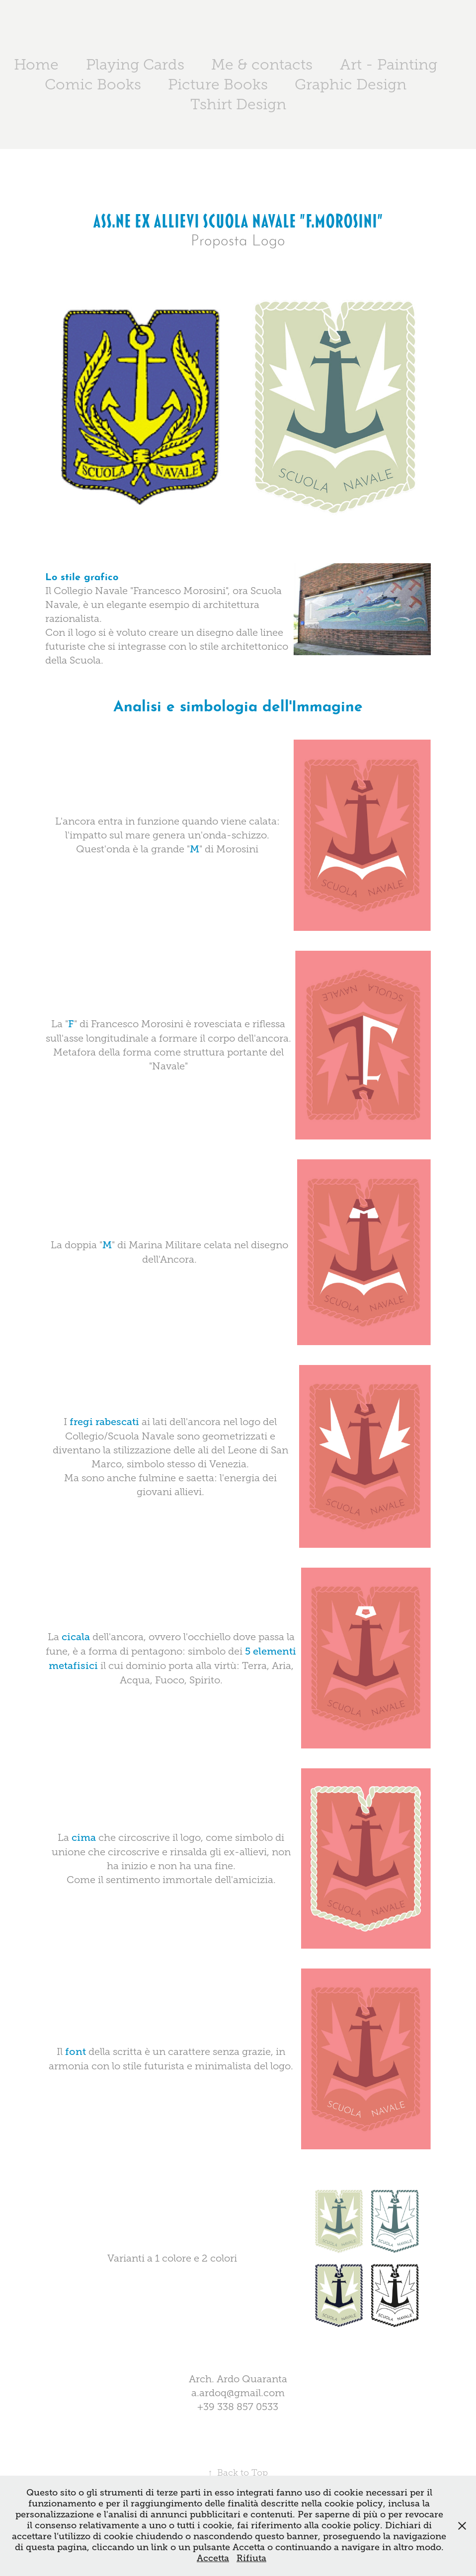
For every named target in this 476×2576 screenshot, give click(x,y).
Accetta (213, 2558)
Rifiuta (251, 2558)
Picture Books (218, 84)
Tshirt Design (238, 104)
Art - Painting (388, 64)
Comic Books (93, 84)
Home (36, 64)
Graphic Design (350, 84)
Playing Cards (135, 64)
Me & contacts (262, 64)
